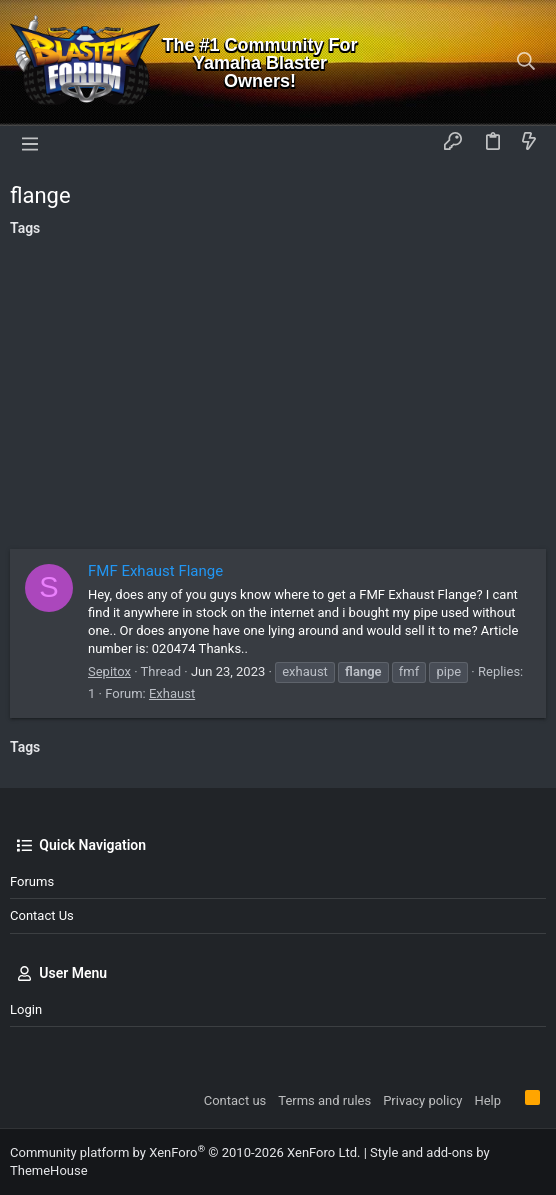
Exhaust (172, 693)
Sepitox (109, 671)
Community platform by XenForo (185, 1152)
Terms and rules (324, 1100)
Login (26, 1009)
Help (487, 1100)
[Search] (526, 62)
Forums (32, 881)
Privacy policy (422, 1100)
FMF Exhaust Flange (155, 571)
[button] (30, 143)
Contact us (42, 915)
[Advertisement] (278, 399)
